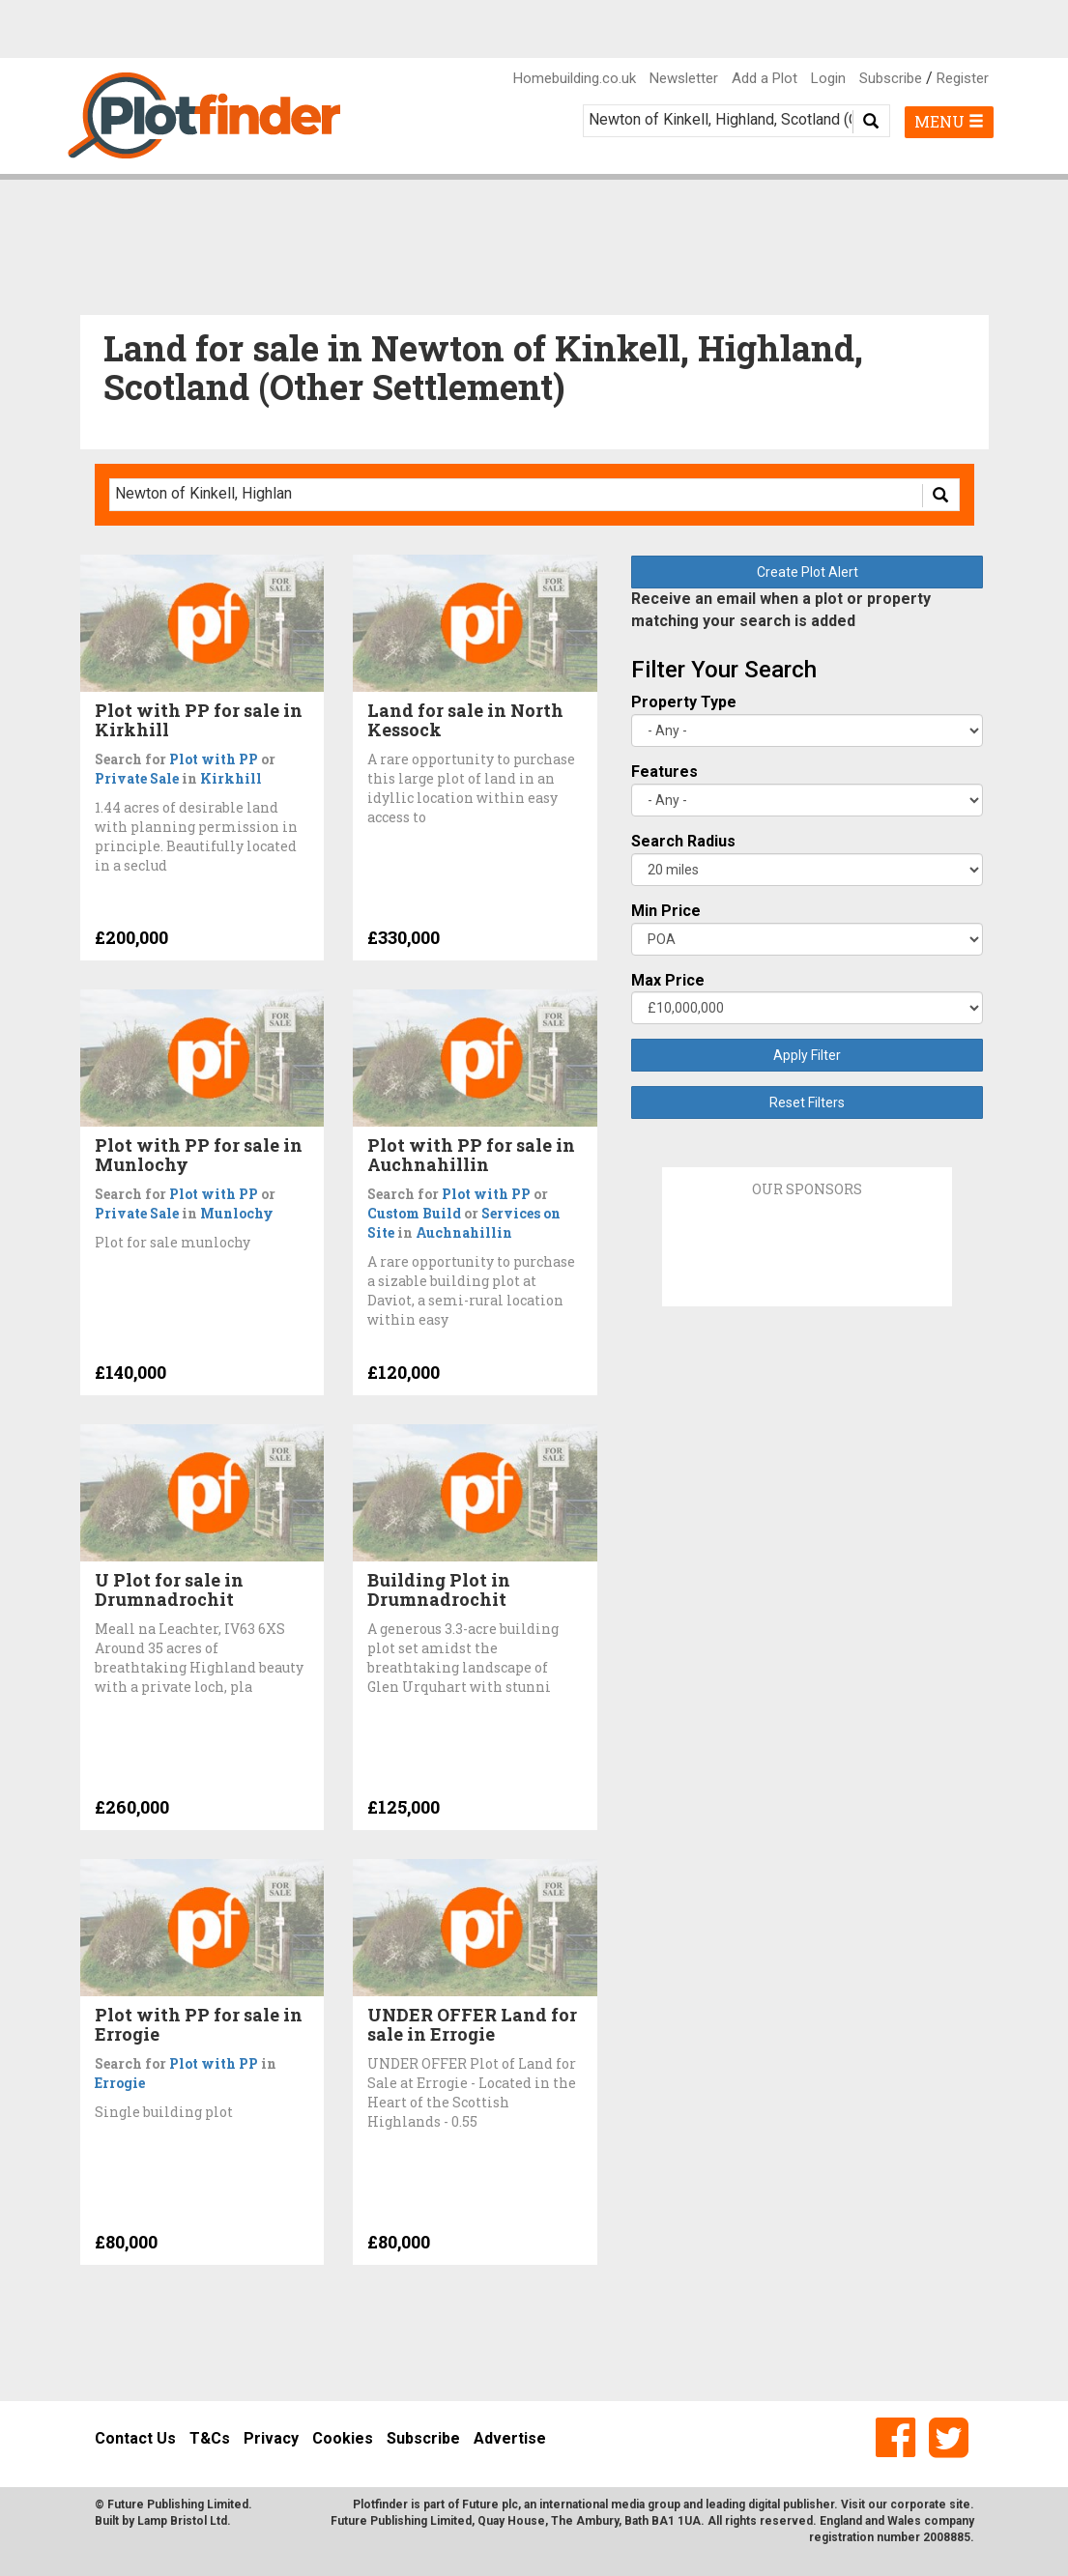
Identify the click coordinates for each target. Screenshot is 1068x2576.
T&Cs (209, 2438)
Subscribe (890, 78)
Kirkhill (231, 778)
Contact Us (135, 2438)
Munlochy (237, 1213)
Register (963, 78)
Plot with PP (213, 759)
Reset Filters (807, 1102)
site (959, 2504)
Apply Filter (807, 1055)
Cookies (342, 2438)
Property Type (683, 702)
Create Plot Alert (807, 572)
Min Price (666, 911)
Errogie (120, 2083)
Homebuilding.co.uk (574, 78)
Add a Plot (764, 78)
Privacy (271, 2438)
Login (828, 78)
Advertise (510, 2438)
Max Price (668, 980)
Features (664, 771)
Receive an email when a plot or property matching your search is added (781, 609)
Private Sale (137, 778)
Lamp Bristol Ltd (182, 2521)
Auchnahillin (464, 1232)
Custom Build (414, 1213)
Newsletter (683, 78)
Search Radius (683, 841)
